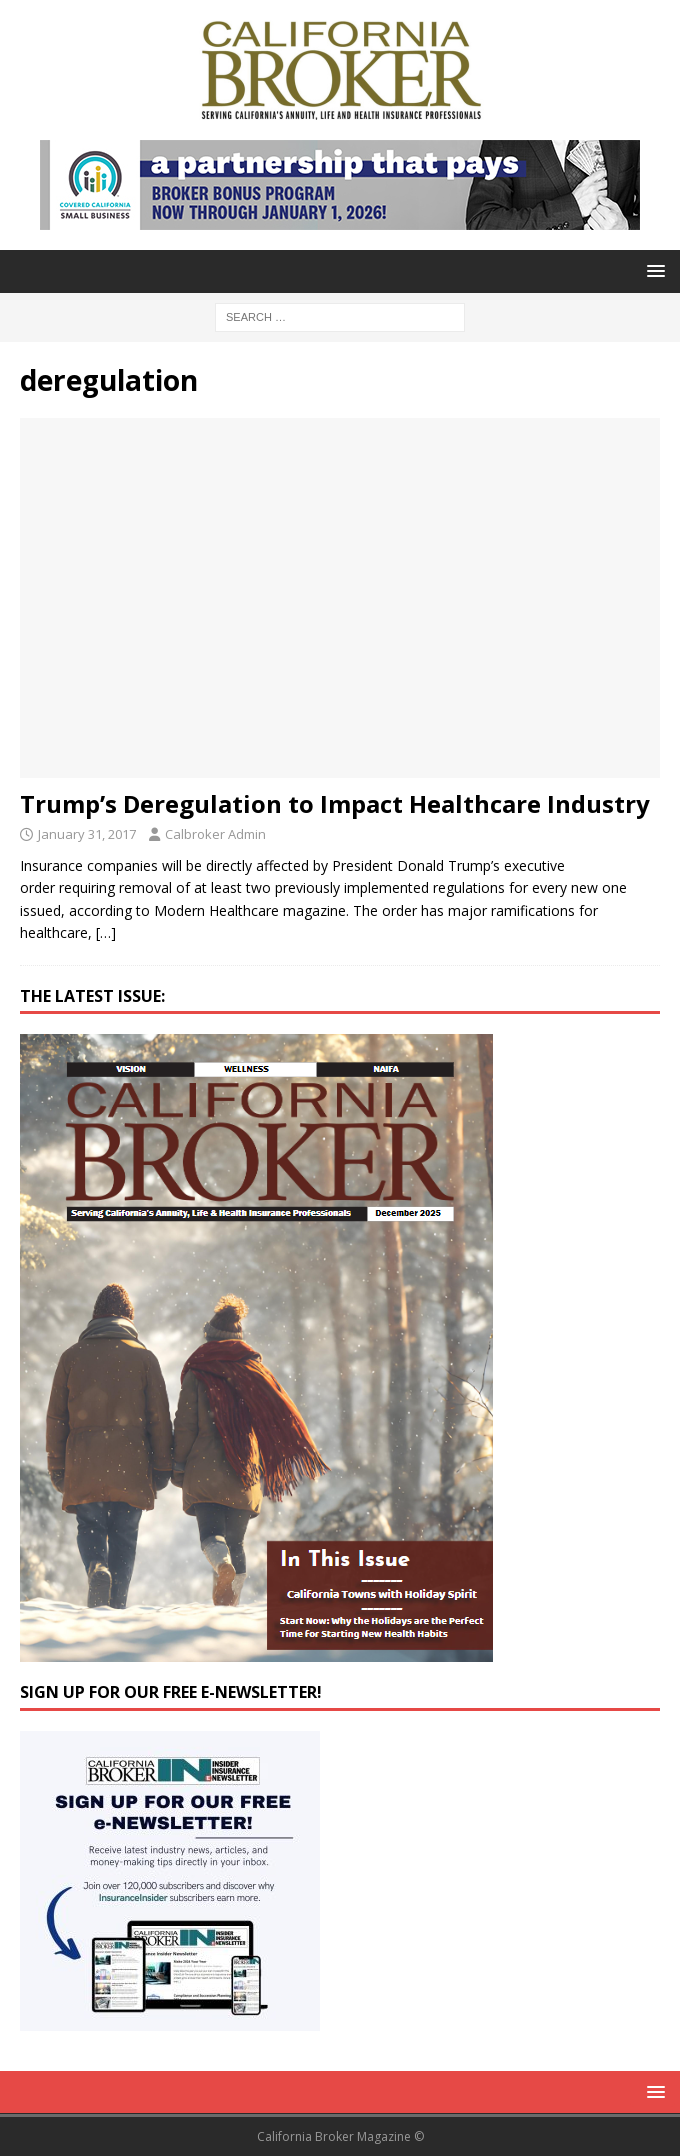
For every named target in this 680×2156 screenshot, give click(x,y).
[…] (106, 932)
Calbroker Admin (215, 834)
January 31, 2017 (87, 834)
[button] (652, 270)
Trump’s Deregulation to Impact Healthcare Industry (335, 803)
